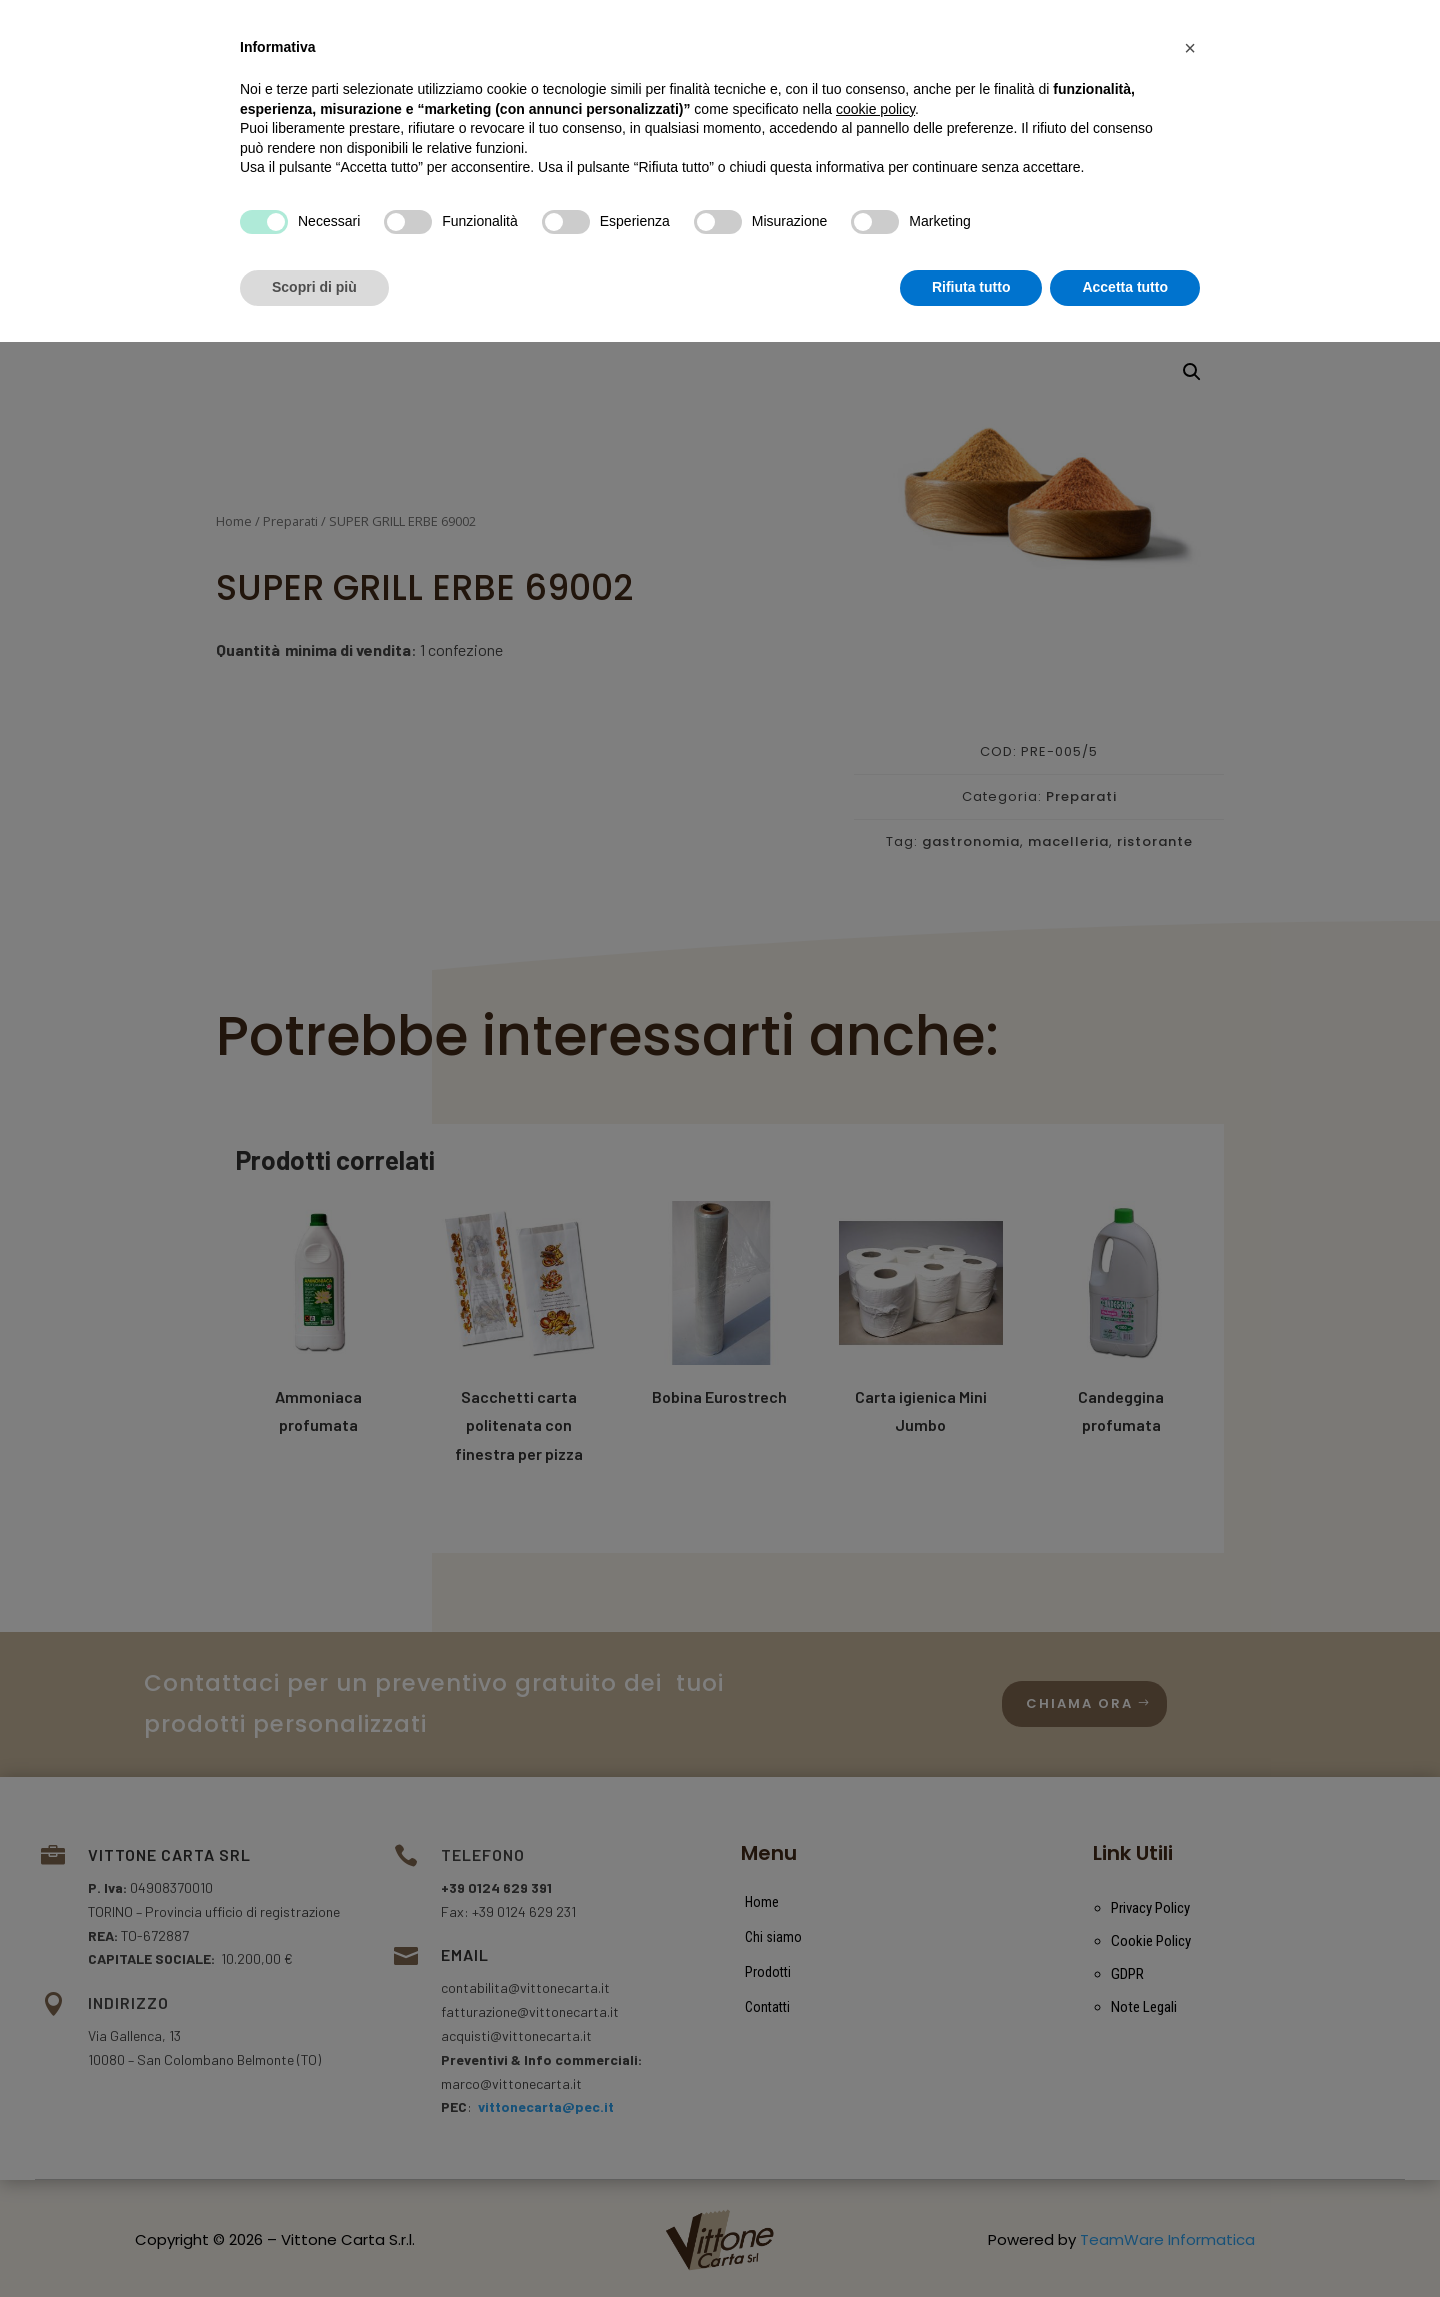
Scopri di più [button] (314, 2242)
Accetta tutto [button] (1125, 2242)
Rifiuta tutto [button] (971, 2242)
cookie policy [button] (875, 2064)
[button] (1190, 2003)
